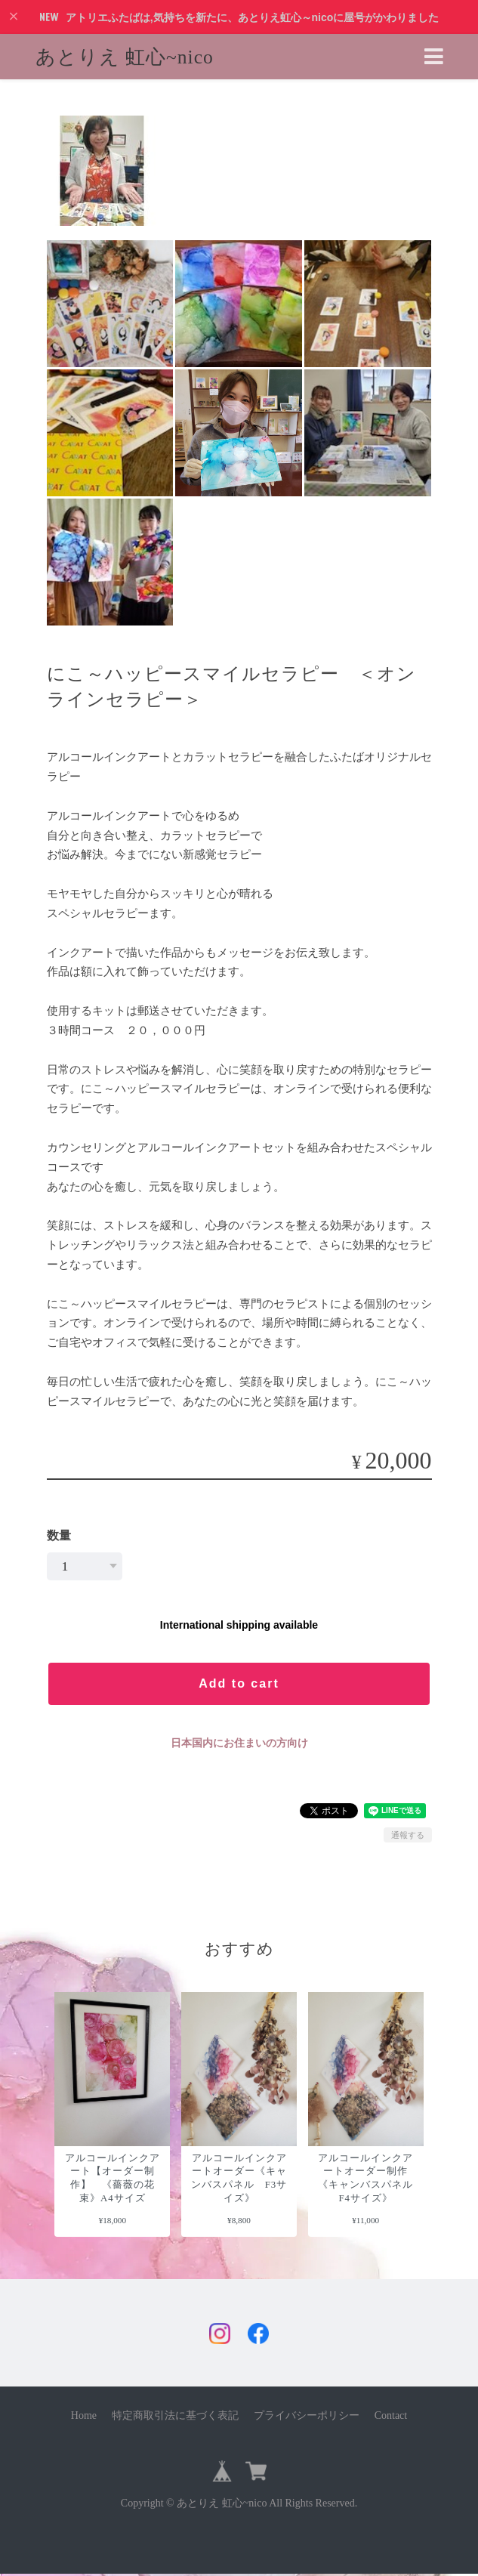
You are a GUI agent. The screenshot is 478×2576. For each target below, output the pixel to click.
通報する (407, 1834)
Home (84, 2417)
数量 (59, 1535)
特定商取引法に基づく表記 (175, 2417)
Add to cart (239, 1683)
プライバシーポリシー (306, 2417)
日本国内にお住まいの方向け (239, 1743)
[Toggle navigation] (433, 57)
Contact (391, 2417)
